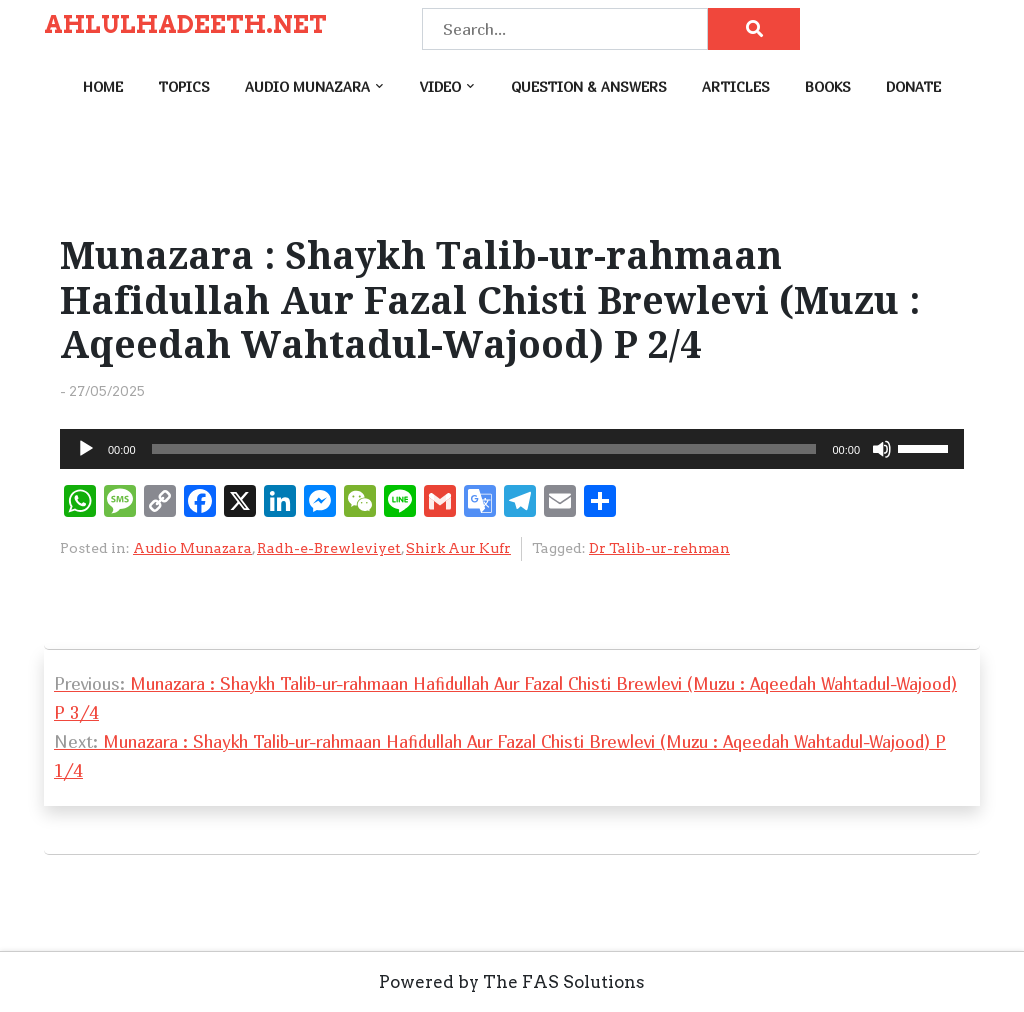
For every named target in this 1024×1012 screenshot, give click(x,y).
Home (103, 86)
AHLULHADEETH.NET (185, 25)
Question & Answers (589, 86)
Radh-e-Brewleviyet (329, 548)
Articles (736, 86)
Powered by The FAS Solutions (512, 982)
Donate (913, 86)
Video (440, 86)
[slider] (484, 449)
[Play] (86, 449)
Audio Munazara (307, 86)
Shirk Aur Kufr (458, 548)
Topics (184, 86)
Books (828, 86)
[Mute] (882, 449)
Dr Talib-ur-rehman (659, 548)
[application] (512, 449)
